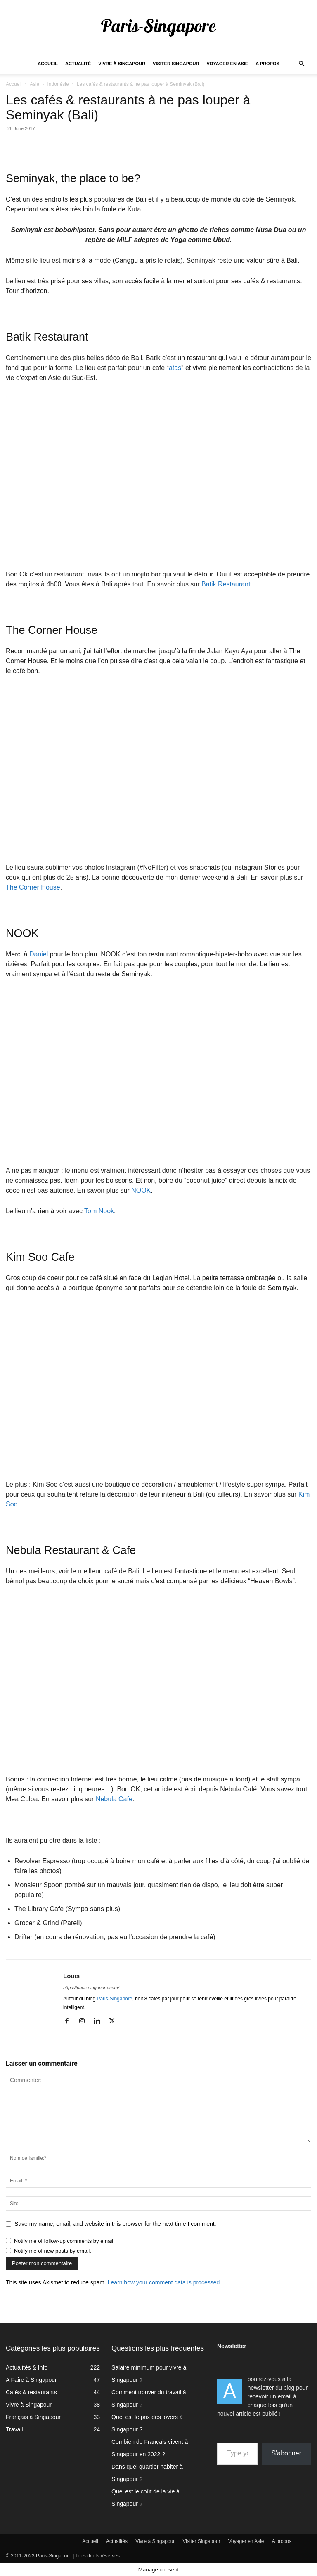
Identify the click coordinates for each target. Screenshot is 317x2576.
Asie (34, 84)
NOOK (141, 1190)
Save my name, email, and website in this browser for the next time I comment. (115, 2223)
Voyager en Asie (227, 63)
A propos (267, 63)
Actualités (117, 2541)
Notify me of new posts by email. (52, 2251)
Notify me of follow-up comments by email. (64, 2241)
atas (175, 367)
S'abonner (286, 2453)
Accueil (48, 63)
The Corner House (33, 887)
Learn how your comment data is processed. (164, 2282)
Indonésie (58, 84)
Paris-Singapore (114, 1999)
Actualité (78, 63)
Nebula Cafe (114, 1799)
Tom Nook (99, 1210)
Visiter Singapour (176, 63)
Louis (71, 1975)
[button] (301, 64)
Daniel (38, 954)
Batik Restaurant (225, 584)
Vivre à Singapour (121, 63)
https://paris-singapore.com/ (91, 1987)
